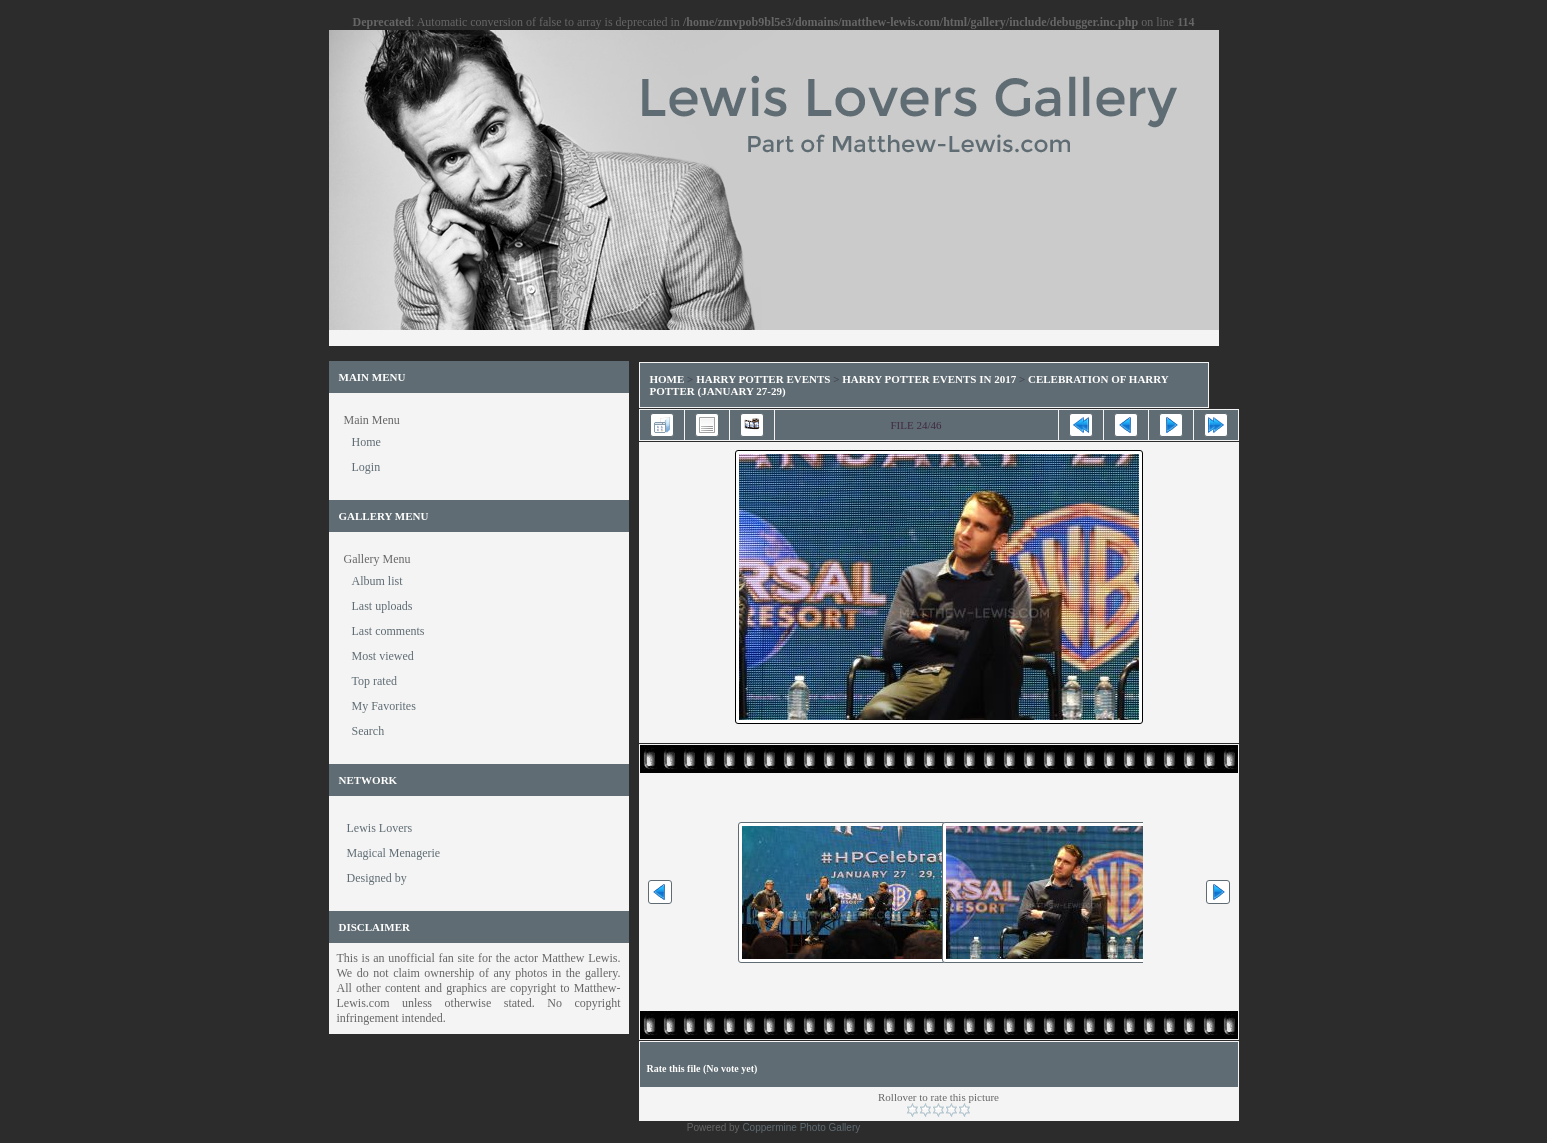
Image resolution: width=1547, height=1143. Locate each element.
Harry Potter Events (763, 379)
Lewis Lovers (380, 828)
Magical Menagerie (394, 853)
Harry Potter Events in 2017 (929, 379)
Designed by (377, 878)
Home (667, 379)
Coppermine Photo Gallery (801, 1127)
